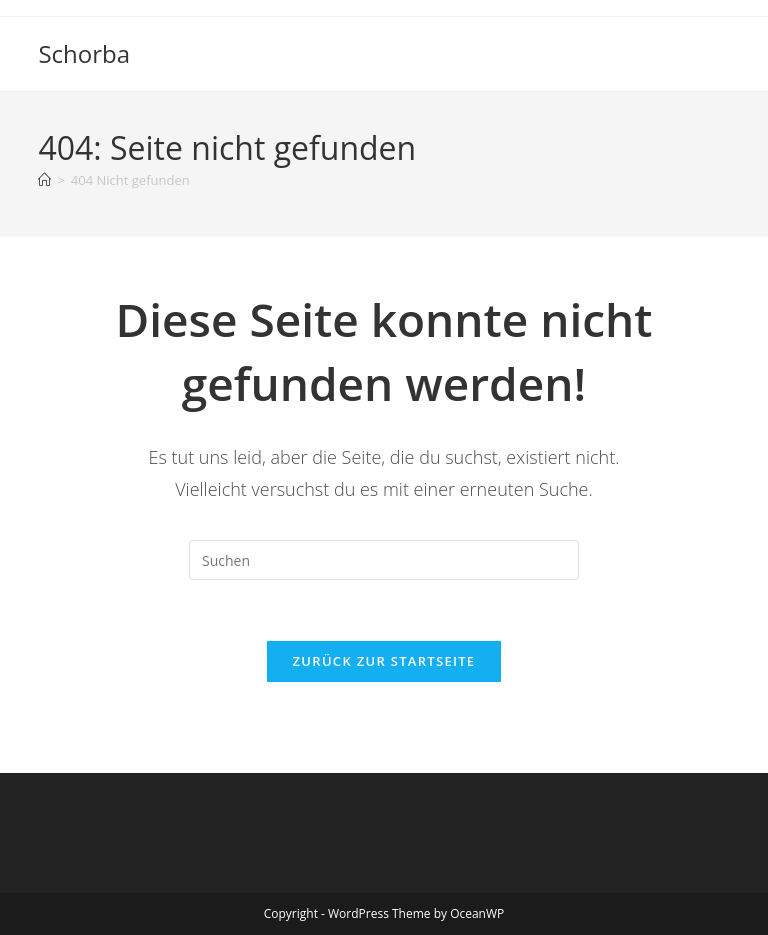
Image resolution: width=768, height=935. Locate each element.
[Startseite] (44, 180)
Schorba (84, 53)
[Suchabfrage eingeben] (384, 560)
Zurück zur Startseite (384, 661)
